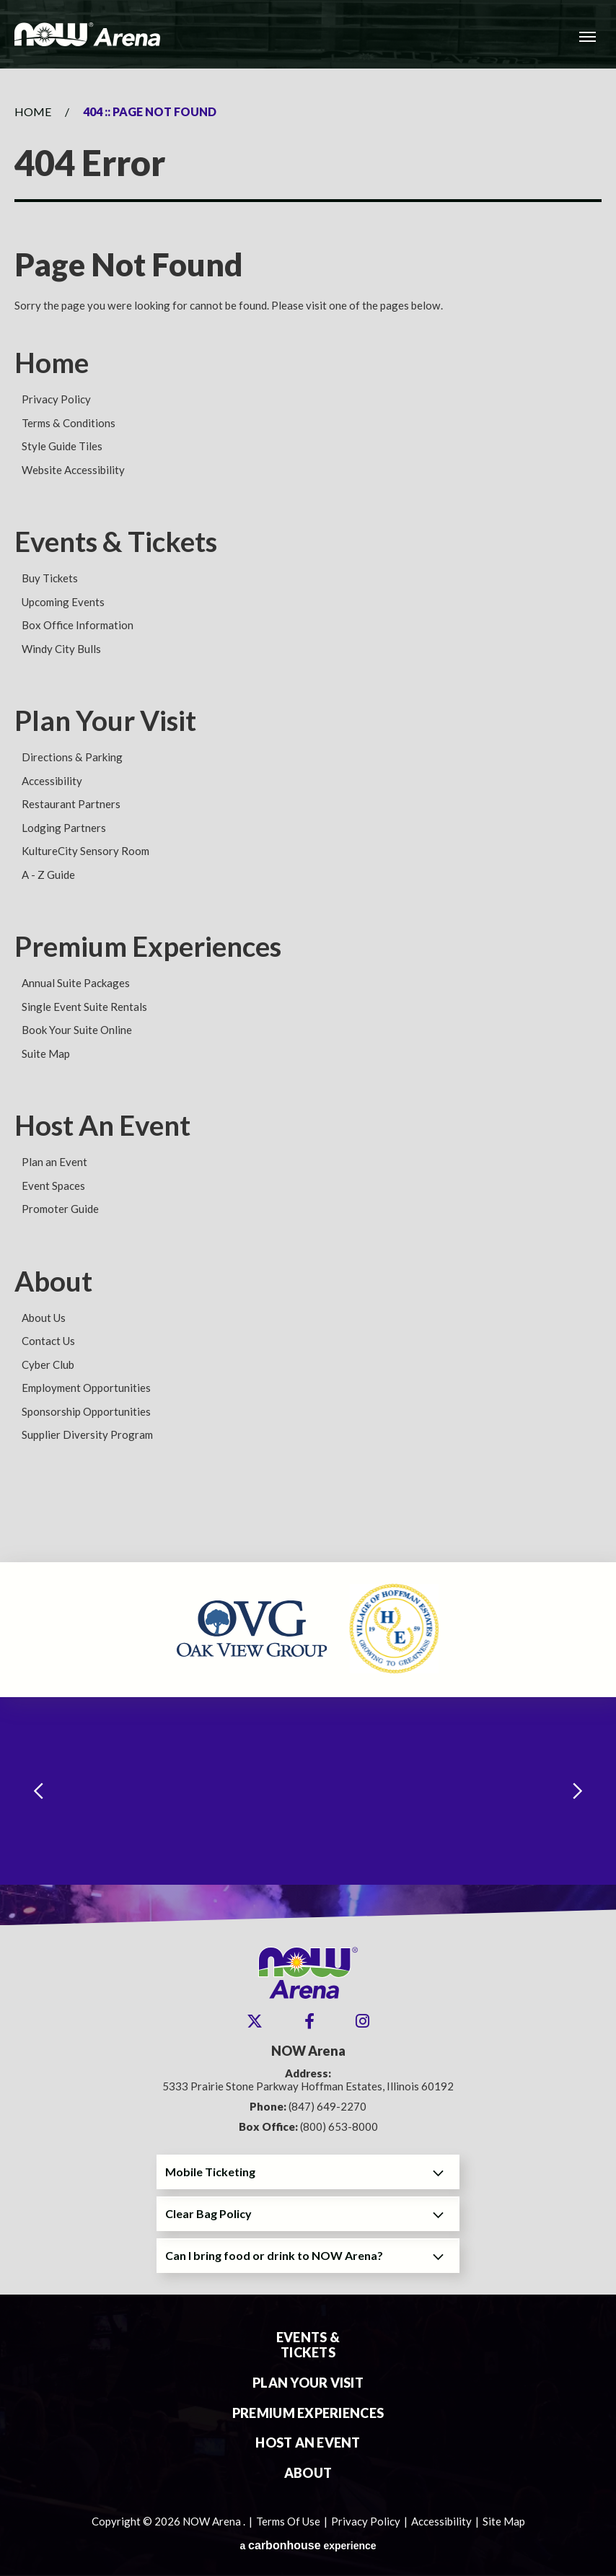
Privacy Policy (56, 399)
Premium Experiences (147, 946)
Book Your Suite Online (77, 1029)
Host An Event (102, 1125)
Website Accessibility (73, 469)
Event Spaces (53, 1185)
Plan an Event (54, 1161)
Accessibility (52, 780)
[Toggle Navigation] (587, 36)
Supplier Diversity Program (87, 1434)
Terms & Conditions (68, 422)
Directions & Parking (72, 756)
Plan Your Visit (105, 720)
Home (32, 111)
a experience (307, 2545)
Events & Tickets (115, 541)
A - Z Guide (48, 874)
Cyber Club (48, 1364)
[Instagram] (362, 2021)
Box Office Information (77, 624)
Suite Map (46, 1053)
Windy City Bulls (61, 648)
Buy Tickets (50, 577)
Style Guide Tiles (62, 445)
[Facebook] (309, 2021)
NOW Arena (87, 34)
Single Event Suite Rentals (84, 1006)
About (53, 1280)
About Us (44, 1317)
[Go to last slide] (38, 1791)
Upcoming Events (63, 601)
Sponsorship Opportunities (86, 1411)
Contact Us (48, 1340)
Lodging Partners (64, 827)
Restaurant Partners (71, 803)
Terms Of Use (288, 2521)
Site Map (504, 2521)
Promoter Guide (60, 1208)
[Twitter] (255, 2021)
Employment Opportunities (86, 1387)
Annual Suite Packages (76, 982)
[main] (308, 815)
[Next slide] (578, 1791)
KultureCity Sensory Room (85, 850)
